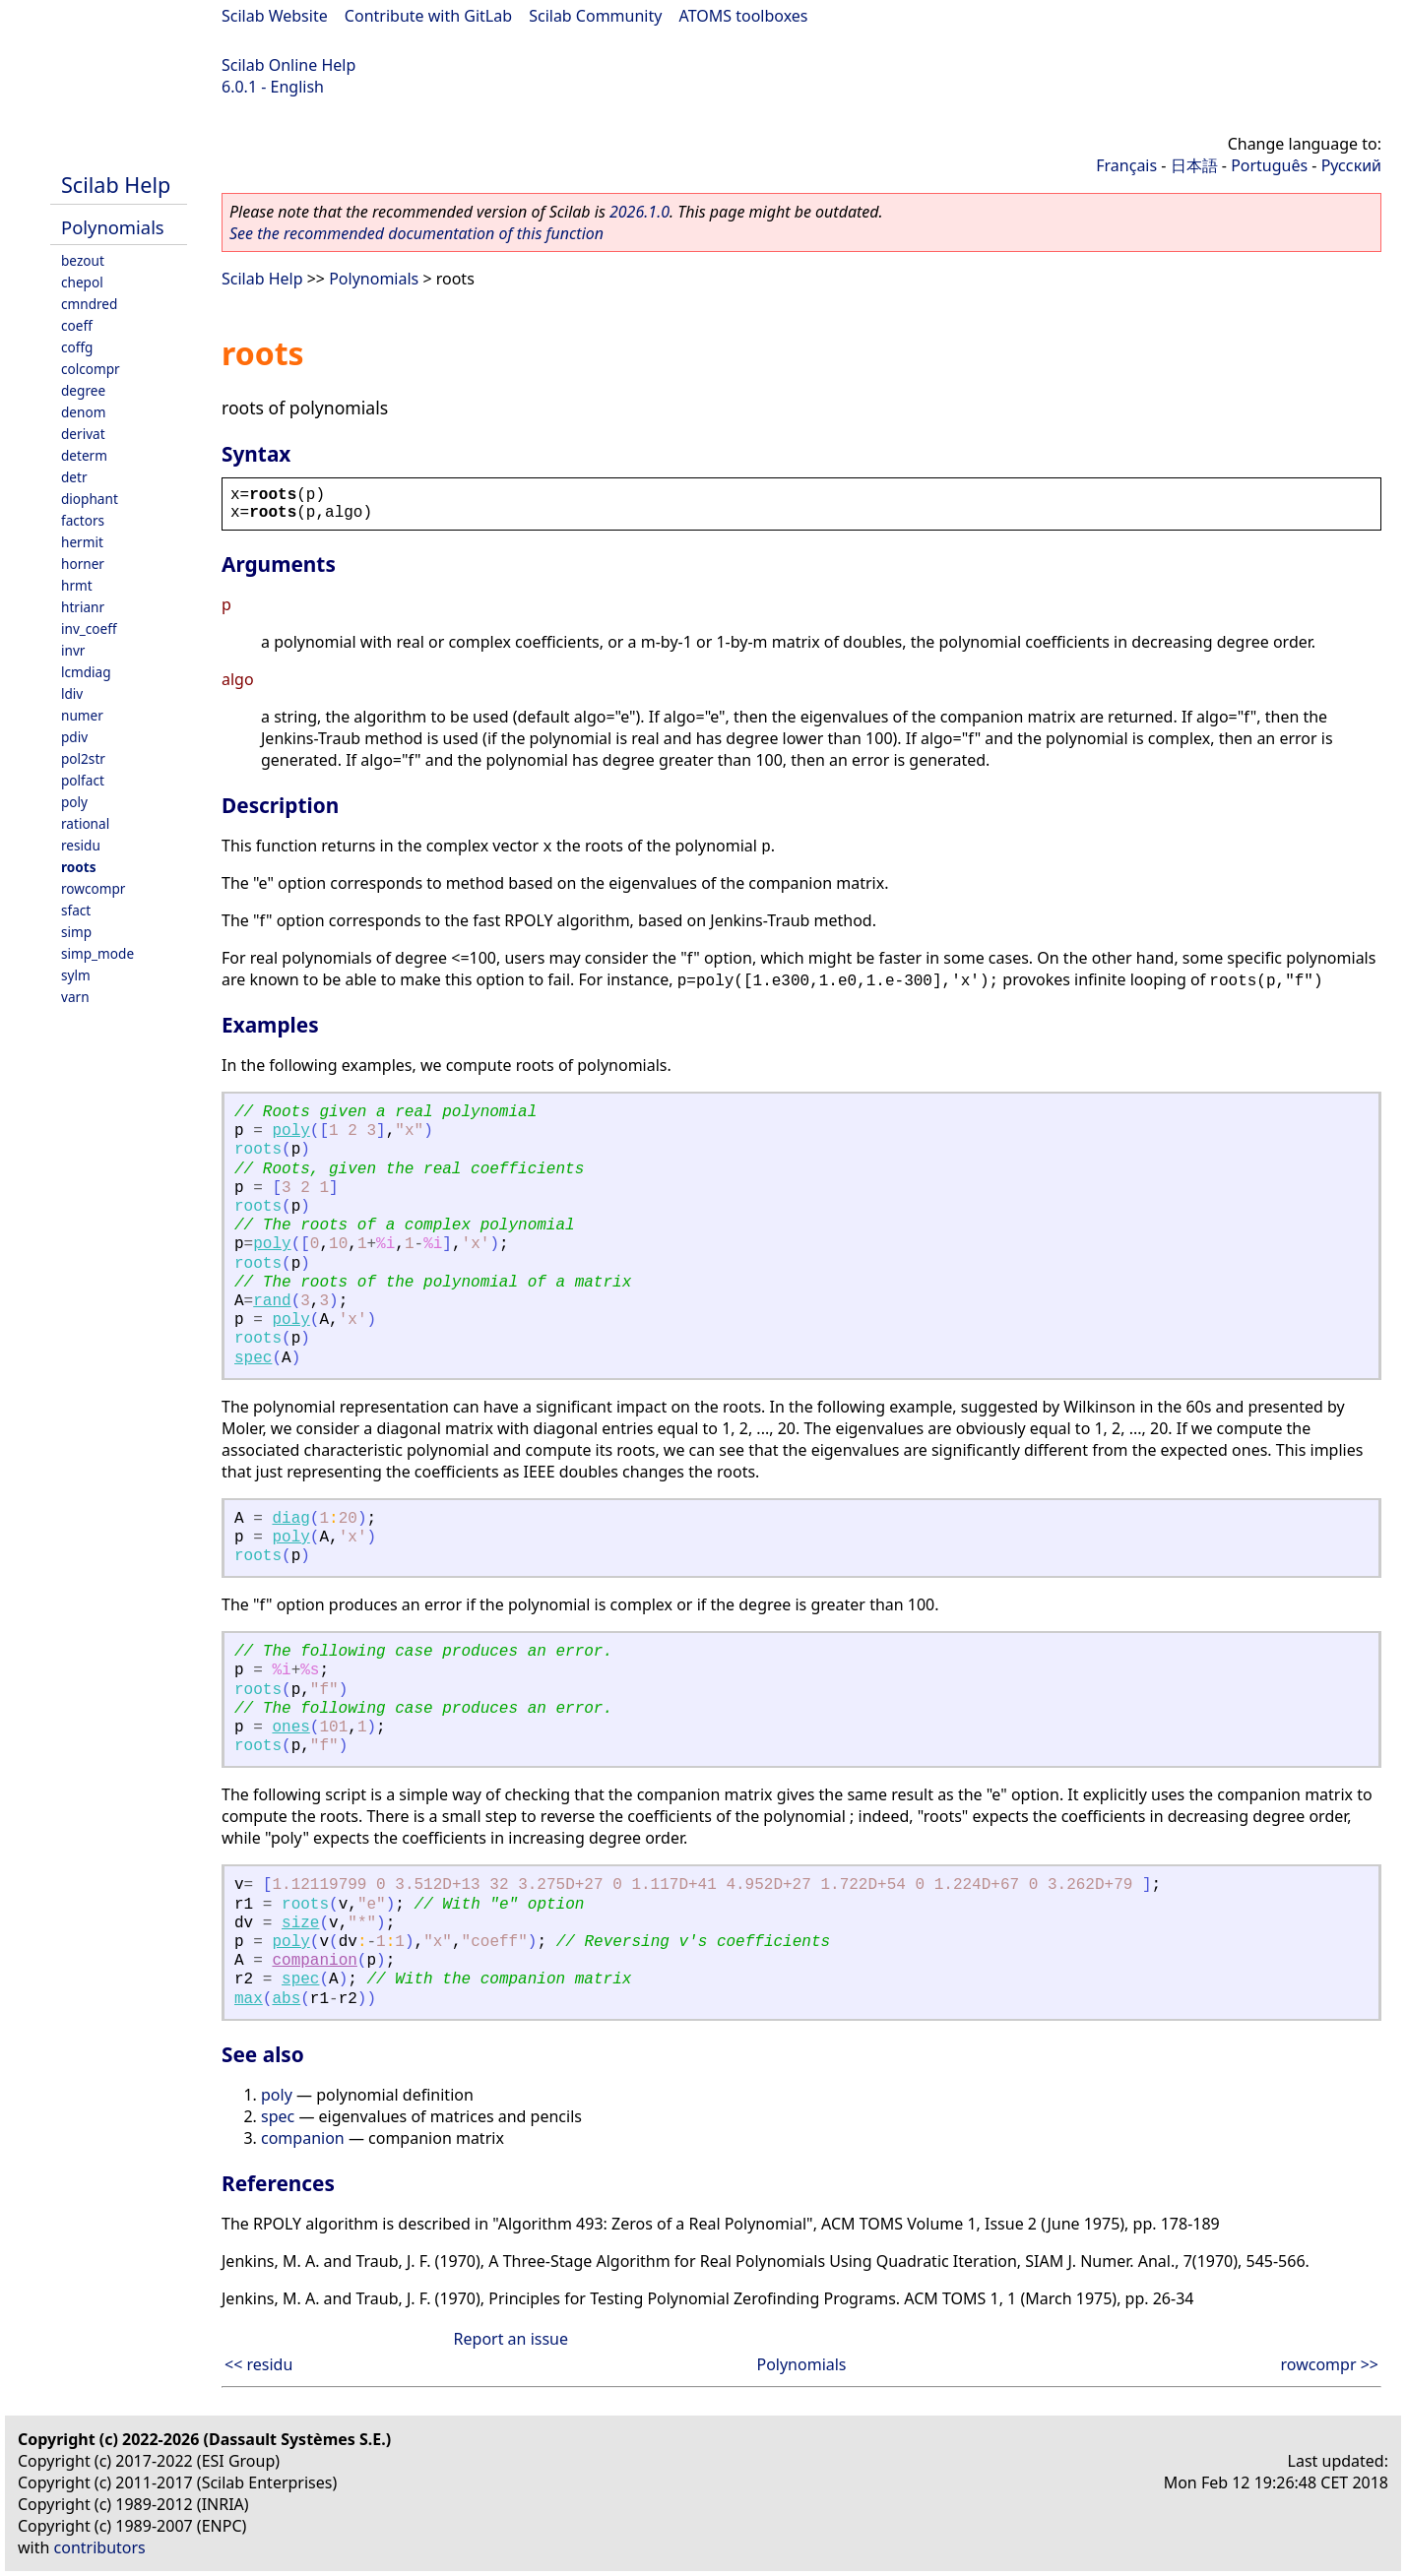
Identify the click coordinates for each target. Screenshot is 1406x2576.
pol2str (83, 758)
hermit (82, 542)
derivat (83, 433)
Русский (1351, 165)
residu (80, 845)
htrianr (82, 606)
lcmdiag (86, 671)
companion (314, 1961)
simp (76, 931)
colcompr (90, 368)
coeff (77, 325)
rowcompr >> (1329, 2364)
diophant (89, 498)
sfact (76, 910)
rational (85, 823)
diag (290, 1519)
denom (83, 412)
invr (73, 650)
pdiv (74, 736)
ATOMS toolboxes (743, 16)
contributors (100, 2547)
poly (74, 801)
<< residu (258, 2364)
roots (78, 866)
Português (1269, 165)
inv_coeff (89, 628)
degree (83, 390)
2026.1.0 (639, 211)
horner (82, 563)
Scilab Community (595, 16)
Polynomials (112, 227)
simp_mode (97, 953)
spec (253, 1358)
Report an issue (511, 2339)
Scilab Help (115, 184)
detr (74, 477)
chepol (82, 282)
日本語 (1194, 165)
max (248, 1999)
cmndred (89, 303)
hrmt (77, 585)
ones (290, 1727)
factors (82, 520)
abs (286, 1999)
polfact (82, 780)
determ (84, 455)
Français (1126, 165)
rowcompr (93, 888)
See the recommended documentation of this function (416, 233)
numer (82, 715)
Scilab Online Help (288, 65)
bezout (82, 260)
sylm (76, 975)
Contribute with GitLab (428, 16)
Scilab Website (275, 16)
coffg (77, 347)
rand (271, 1301)
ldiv (72, 693)
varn (75, 996)
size (300, 1923)
